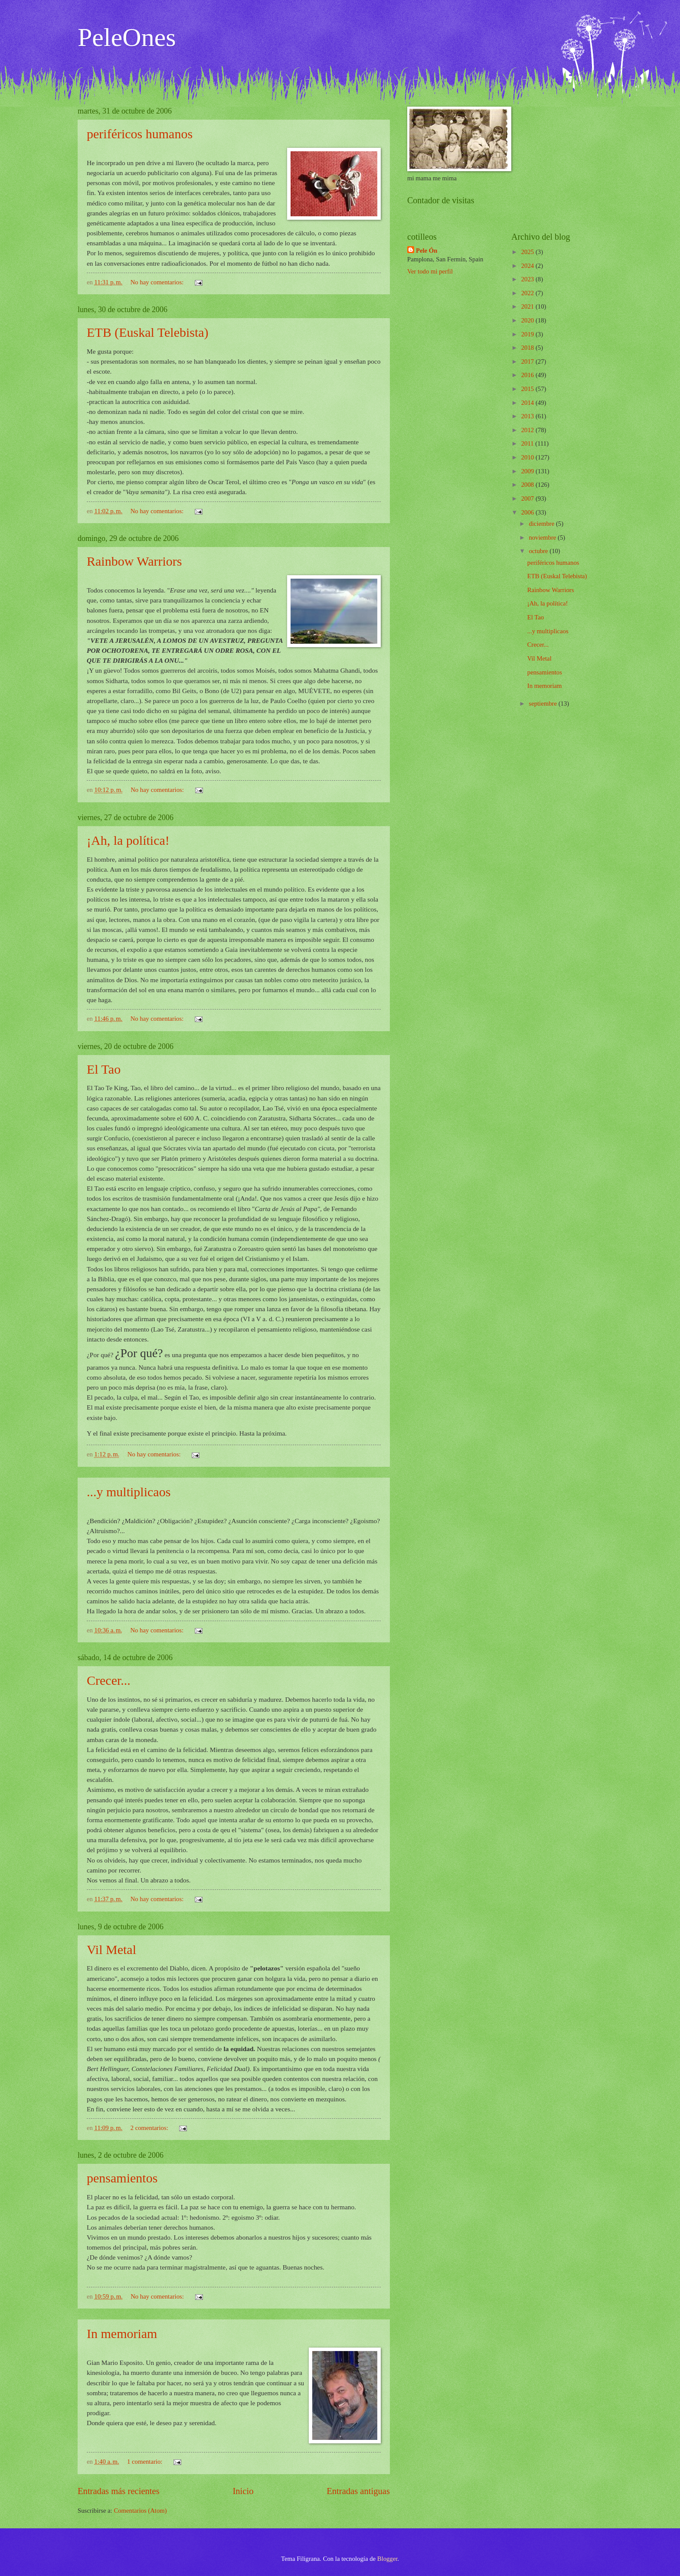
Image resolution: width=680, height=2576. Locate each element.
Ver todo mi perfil (430, 271)
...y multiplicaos (128, 1492)
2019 (528, 334)
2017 (528, 361)
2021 (528, 306)
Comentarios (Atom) (140, 2510)
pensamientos (122, 2178)
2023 (528, 279)
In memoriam (122, 2333)
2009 (528, 471)
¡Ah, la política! (128, 840)
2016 (528, 374)
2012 (528, 430)
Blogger (387, 2558)
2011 (528, 443)
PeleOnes (127, 37)
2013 (528, 416)
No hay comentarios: (158, 282)
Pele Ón (426, 250)
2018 (528, 347)
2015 (528, 388)
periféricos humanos (140, 134)
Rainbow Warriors (134, 561)
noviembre (543, 537)
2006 (528, 512)
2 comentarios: (150, 2127)
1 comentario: (145, 2461)
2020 (528, 320)
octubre (539, 550)
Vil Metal (111, 1949)
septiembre (543, 703)
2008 (528, 484)
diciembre (542, 523)
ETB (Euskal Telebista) (148, 332)
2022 (528, 293)
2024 (528, 265)
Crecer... (109, 1680)
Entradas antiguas (358, 2491)
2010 (528, 457)
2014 (528, 402)
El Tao (104, 1069)
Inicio (242, 2491)
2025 (528, 251)
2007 (528, 498)
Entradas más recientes (119, 2491)
